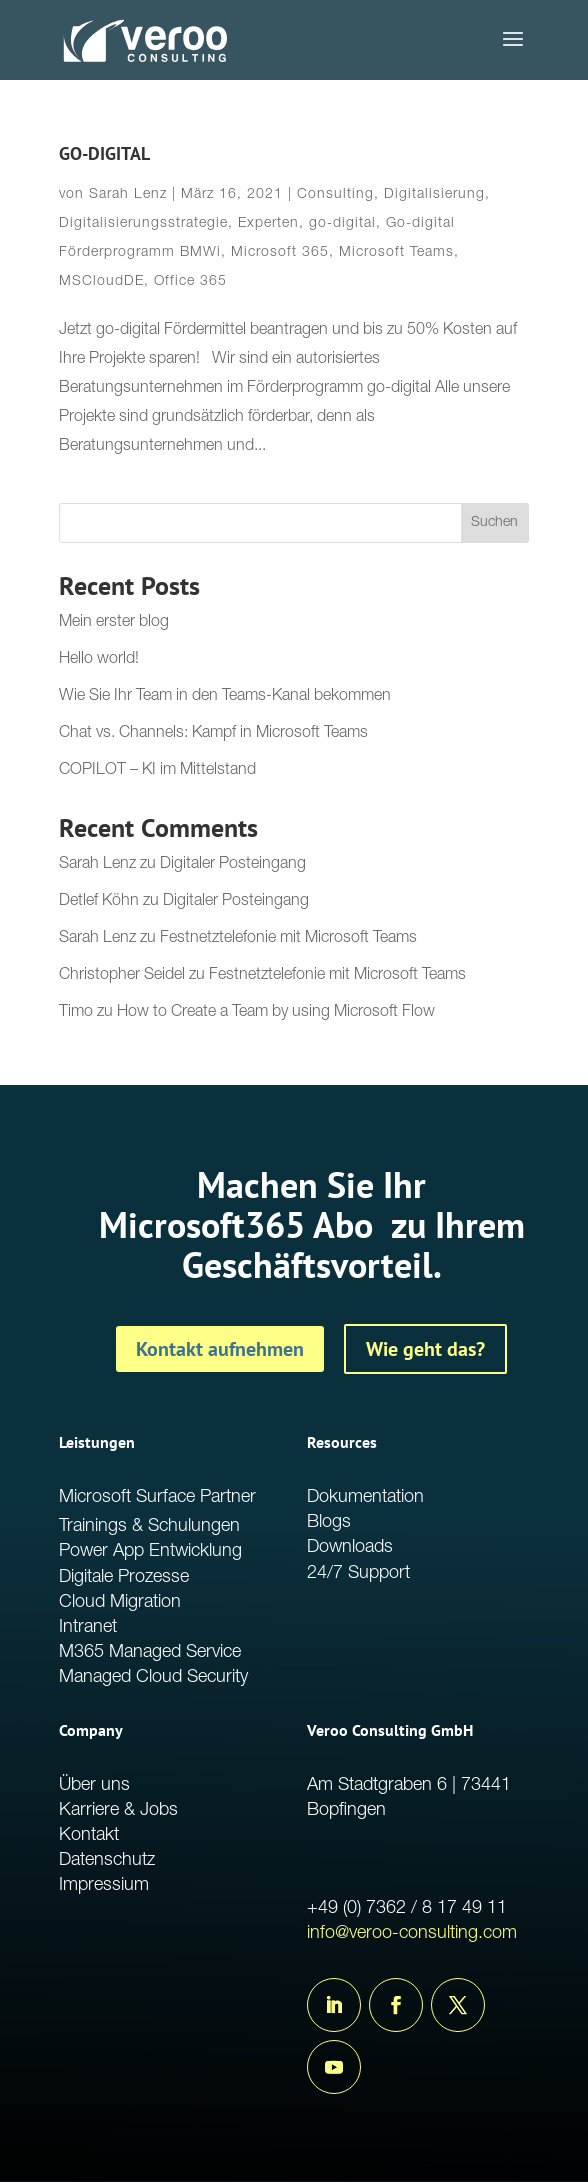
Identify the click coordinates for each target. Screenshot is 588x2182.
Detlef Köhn (99, 902)
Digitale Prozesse (124, 1578)
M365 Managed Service (150, 1653)
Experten (268, 224)
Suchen (494, 523)
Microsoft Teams (396, 253)
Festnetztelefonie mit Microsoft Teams (288, 939)
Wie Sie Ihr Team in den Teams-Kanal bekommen (225, 697)
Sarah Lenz (128, 195)
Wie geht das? (425, 1349)
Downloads (350, 1548)
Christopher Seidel (122, 976)
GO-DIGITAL (104, 153)
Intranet (88, 1628)
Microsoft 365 (280, 253)
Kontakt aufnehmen (220, 1349)
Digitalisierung (434, 195)
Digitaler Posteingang (233, 865)
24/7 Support (358, 1574)
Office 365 (190, 282)
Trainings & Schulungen (149, 1527)
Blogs (329, 1523)
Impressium (104, 1886)
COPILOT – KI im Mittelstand (157, 771)
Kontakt (89, 1836)
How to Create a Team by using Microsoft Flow (276, 1013)
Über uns (94, 1786)
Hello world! (99, 660)
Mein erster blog (114, 623)
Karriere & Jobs (118, 1811)
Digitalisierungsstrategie (143, 224)
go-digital (342, 224)
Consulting (335, 195)
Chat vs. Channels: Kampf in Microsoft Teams (213, 734)
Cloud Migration (120, 1603)
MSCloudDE (101, 282)
